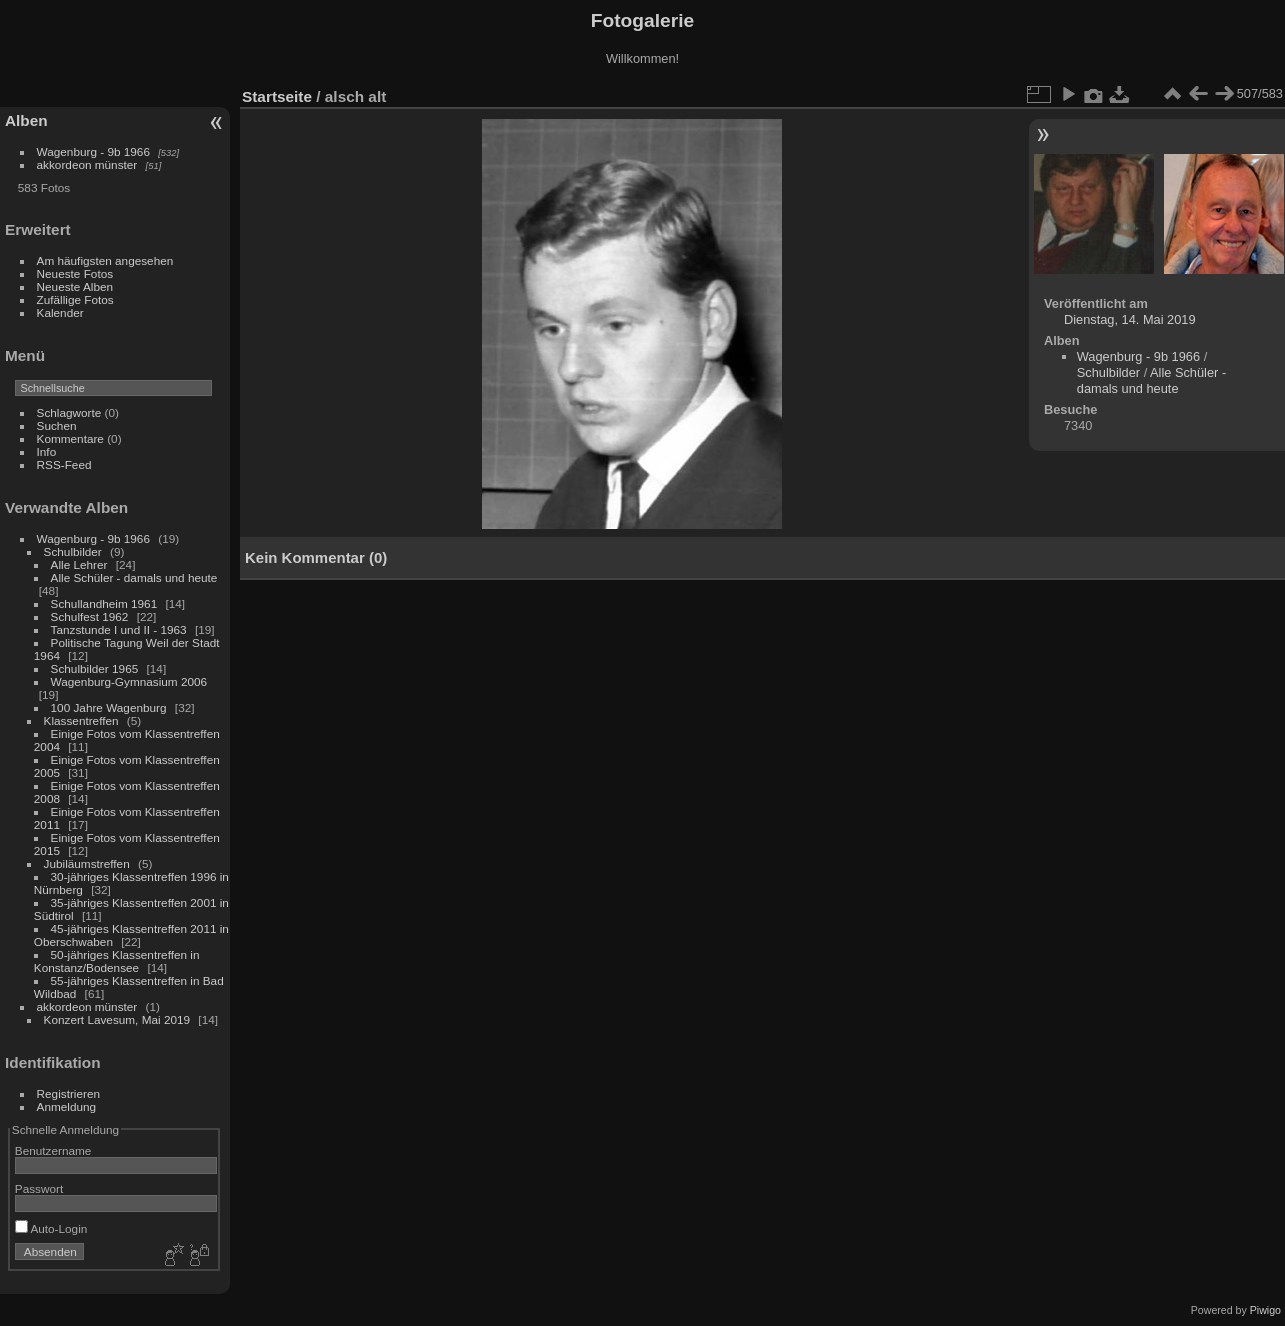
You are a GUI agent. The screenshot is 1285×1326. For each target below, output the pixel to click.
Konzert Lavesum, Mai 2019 (117, 1019)
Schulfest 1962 (90, 616)
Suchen (57, 425)
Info (47, 451)
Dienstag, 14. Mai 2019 (1130, 319)
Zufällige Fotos (75, 299)
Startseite (277, 96)
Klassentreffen (81, 720)
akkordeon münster (87, 164)
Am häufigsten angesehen (105, 260)
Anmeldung (67, 1106)
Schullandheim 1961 (104, 603)
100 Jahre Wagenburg (109, 707)
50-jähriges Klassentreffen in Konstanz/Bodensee (117, 961)
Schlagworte (69, 412)
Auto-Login (51, 1228)
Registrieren (68, 1093)
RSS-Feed (64, 464)
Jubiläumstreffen (87, 863)
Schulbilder (73, 551)
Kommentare (70, 438)
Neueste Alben (75, 286)
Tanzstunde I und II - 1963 (119, 629)
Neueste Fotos (75, 273)
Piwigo (1265, 1310)
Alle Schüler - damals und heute (134, 577)
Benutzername (53, 1150)
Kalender (60, 312)
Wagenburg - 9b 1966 (93, 151)
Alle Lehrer (79, 564)
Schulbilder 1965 (95, 668)
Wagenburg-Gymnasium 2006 (129, 681)
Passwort (39, 1188)
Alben (26, 120)
